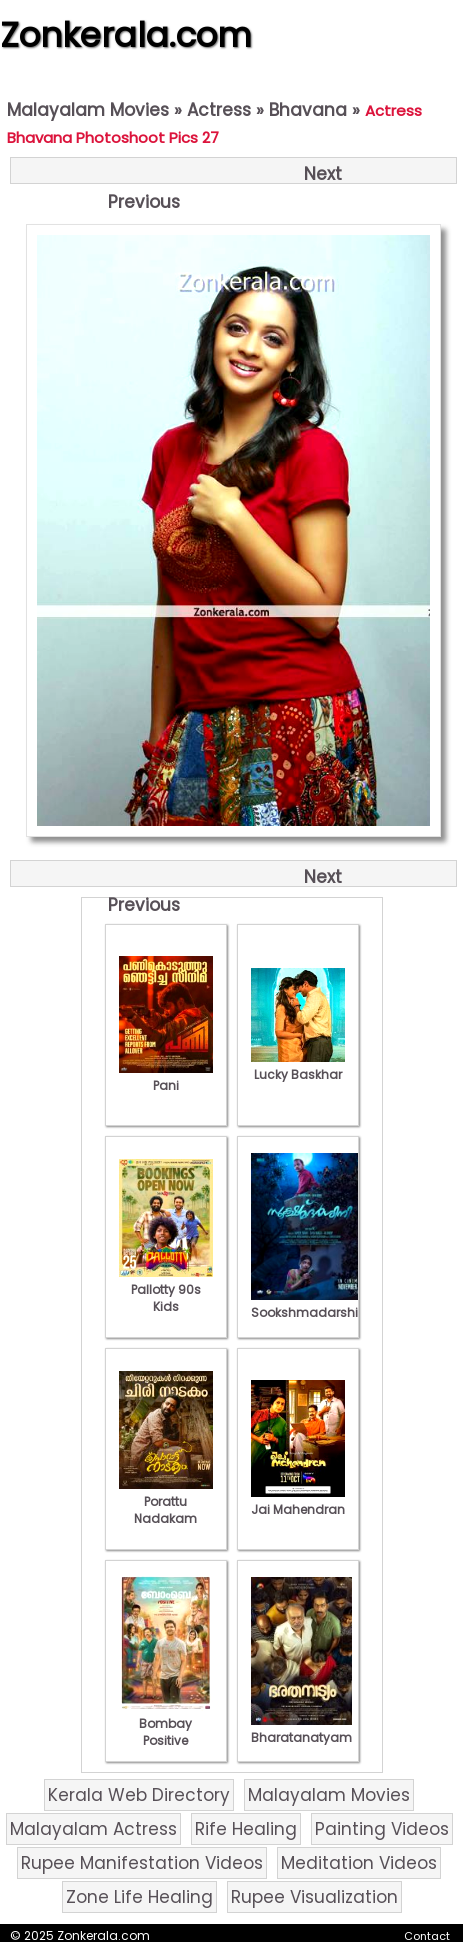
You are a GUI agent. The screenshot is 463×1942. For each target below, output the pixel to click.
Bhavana (308, 110)
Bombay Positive (166, 1723)
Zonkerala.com (126, 35)
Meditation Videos (359, 1863)
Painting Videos (382, 1829)
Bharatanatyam (301, 1729)
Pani (166, 1077)
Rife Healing (246, 1829)
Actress (219, 110)
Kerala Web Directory (139, 1795)
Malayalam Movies (88, 110)
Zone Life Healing (139, 1897)
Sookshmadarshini (310, 1304)
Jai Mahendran (298, 1501)
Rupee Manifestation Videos (142, 1863)
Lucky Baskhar (298, 1066)
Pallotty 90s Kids (166, 1289)
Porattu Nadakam (166, 1501)
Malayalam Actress (93, 1829)
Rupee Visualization (314, 1897)
